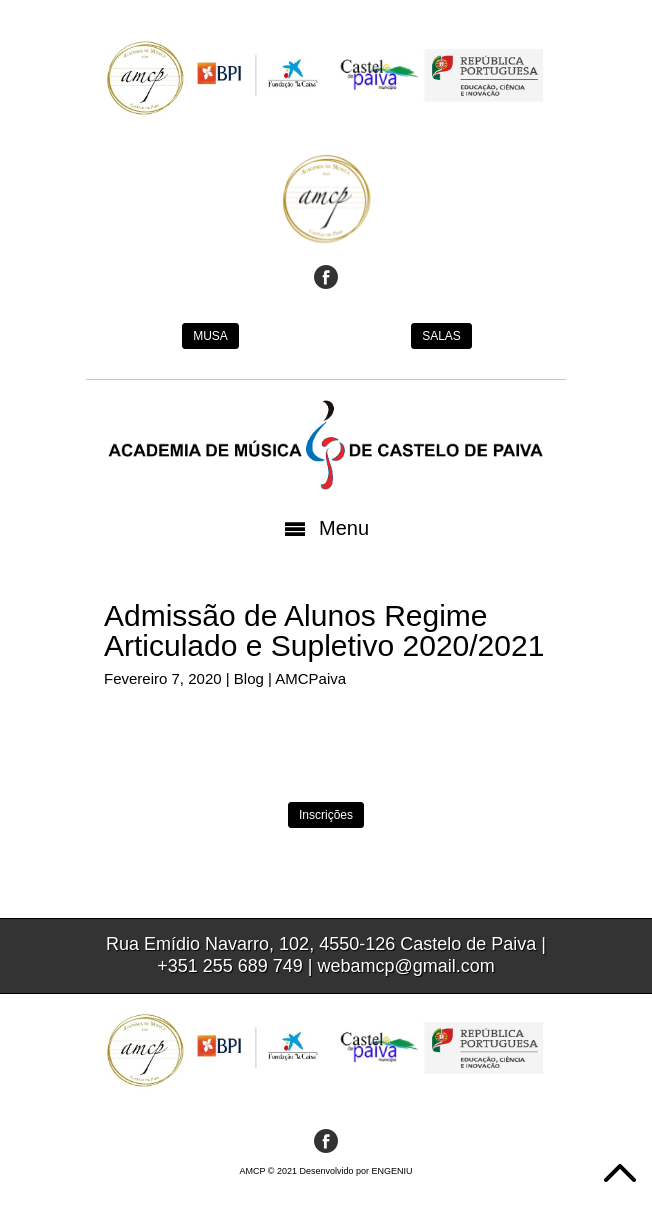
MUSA (210, 336)
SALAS (441, 336)
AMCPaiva (310, 678)
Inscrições (326, 815)
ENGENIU (392, 1171)
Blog (249, 678)
